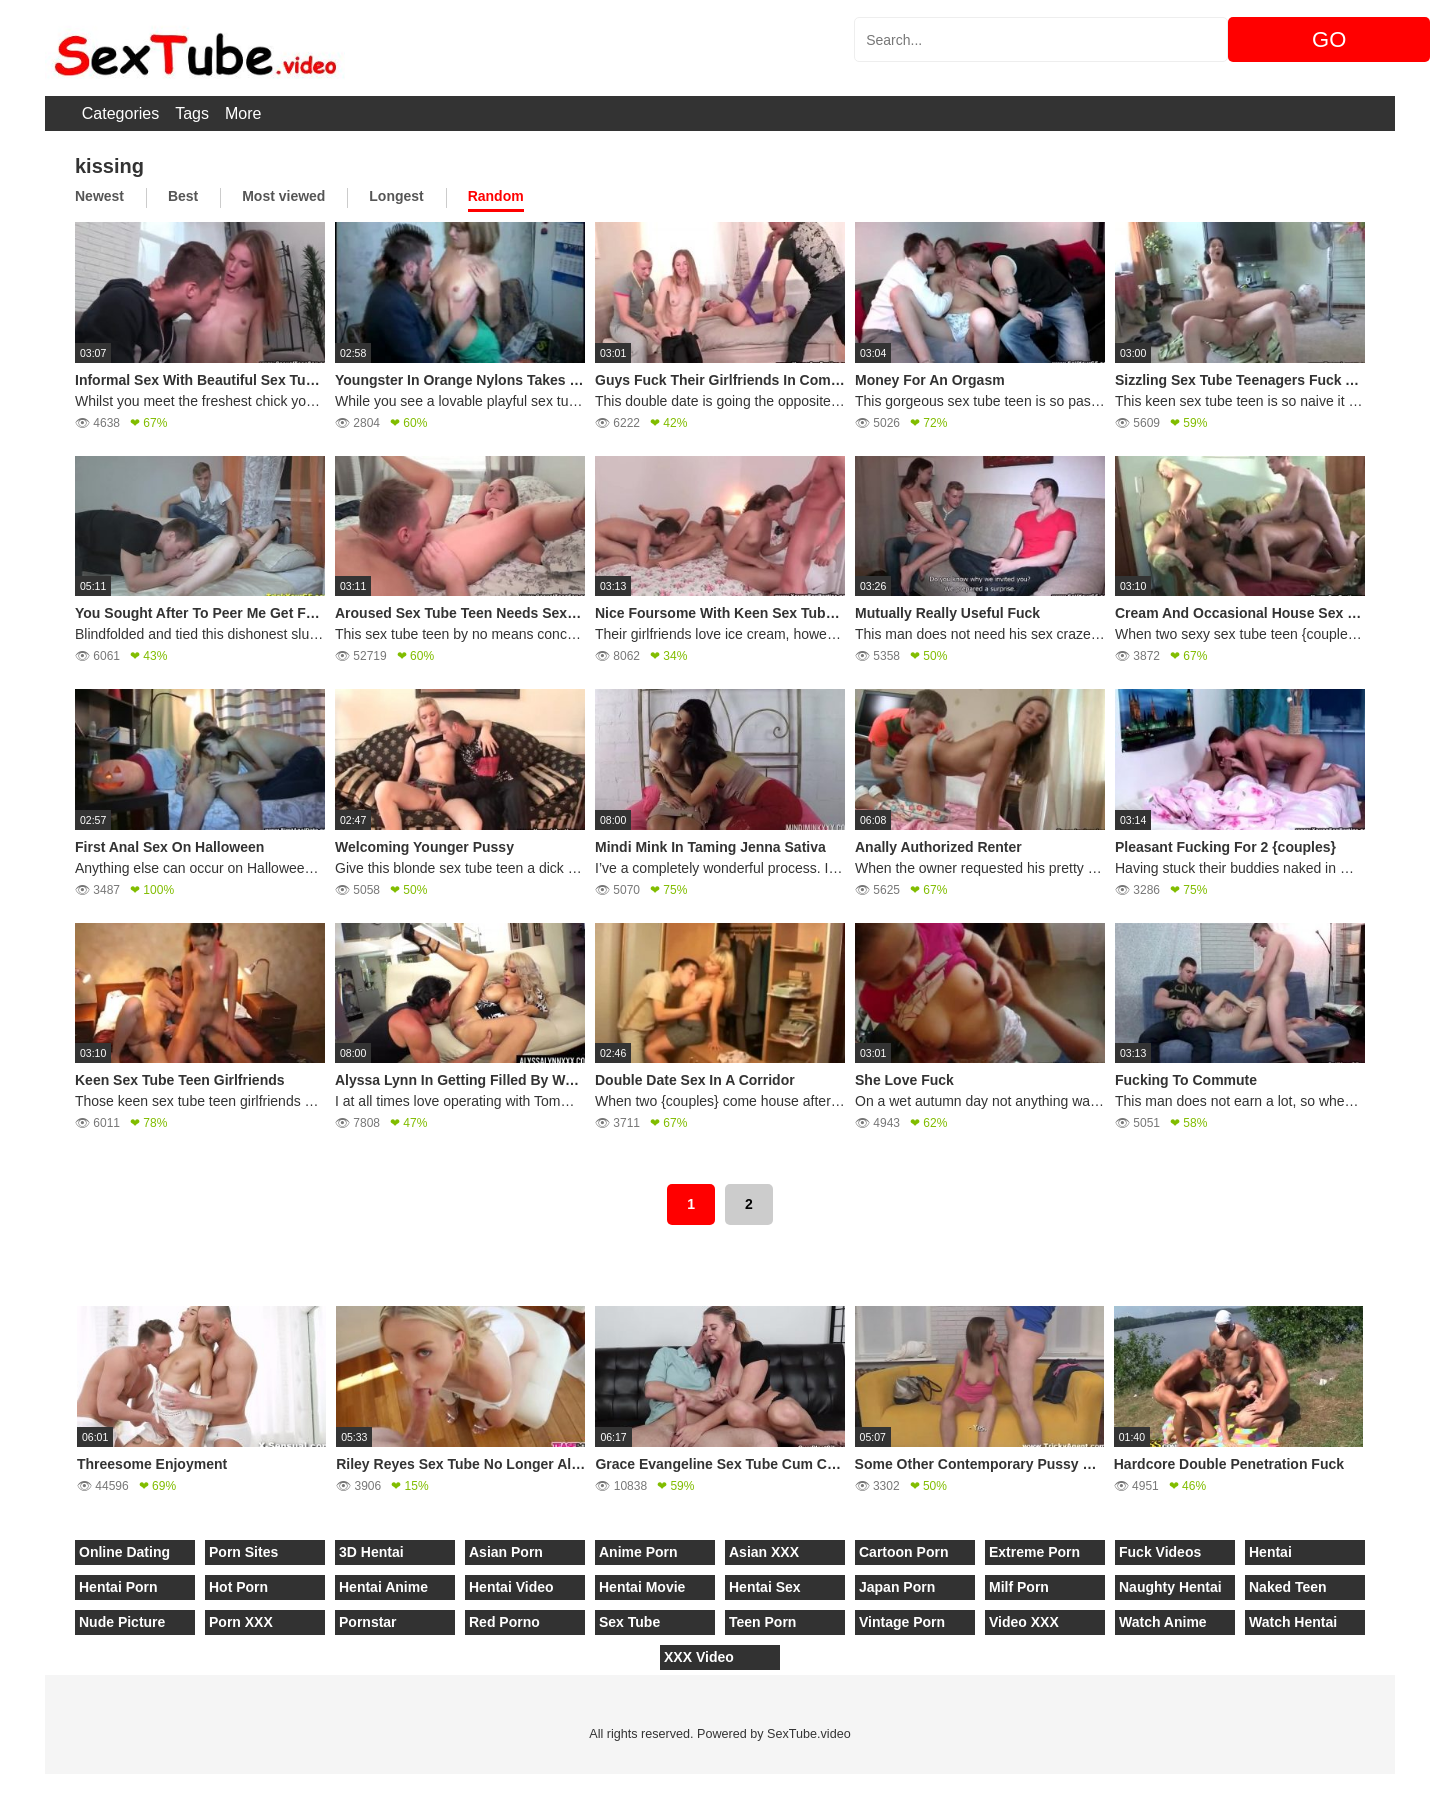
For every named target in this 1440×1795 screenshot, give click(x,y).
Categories (120, 113)
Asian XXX (764, 1552)
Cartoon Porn (903, 1552)
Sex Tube (629, 1622)
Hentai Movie (642, 1587)
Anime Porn (638, 1552)
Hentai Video (511, 1587)
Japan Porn (897, 1587)
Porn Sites (243, 1552)
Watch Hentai (1293, 1622)
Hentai (1270, 1552)
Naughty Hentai (1170, 1587)
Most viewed (283, 196)
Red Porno (504, 1622)
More (243, 113)
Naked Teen (1288, 1587)
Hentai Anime (383, 1587)
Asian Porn (506, 1552)
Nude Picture (122, 1622)
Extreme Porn (1034, 1552)
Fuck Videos (1160, 1552)
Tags (192, 113)
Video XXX (1024, 1622)
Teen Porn (762, 1622)
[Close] (1, 1784)
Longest (396, 196)
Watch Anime (1163, 1622)
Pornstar (368, 1622)
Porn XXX (241, 1622)
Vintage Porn (902, 1622)
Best (183, 196)
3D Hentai (371, 1552)
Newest (99, 196)
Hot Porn (238, 1587)
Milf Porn (1019, 1587)
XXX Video (699, 1657)
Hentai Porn (118, 1587)
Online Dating (124, 1552)
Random (496, 196)
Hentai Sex (765, 1587)
